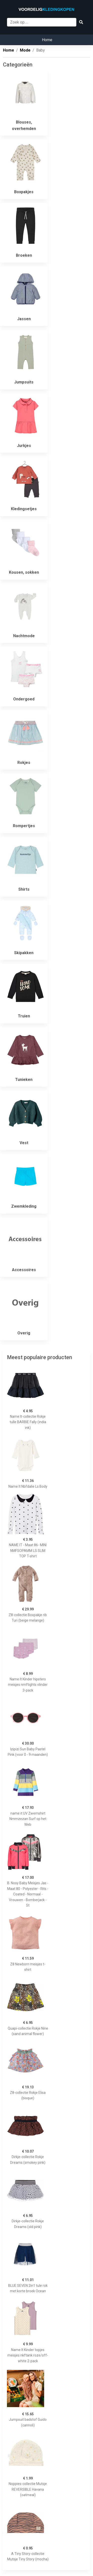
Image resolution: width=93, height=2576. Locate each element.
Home (47, 39)
